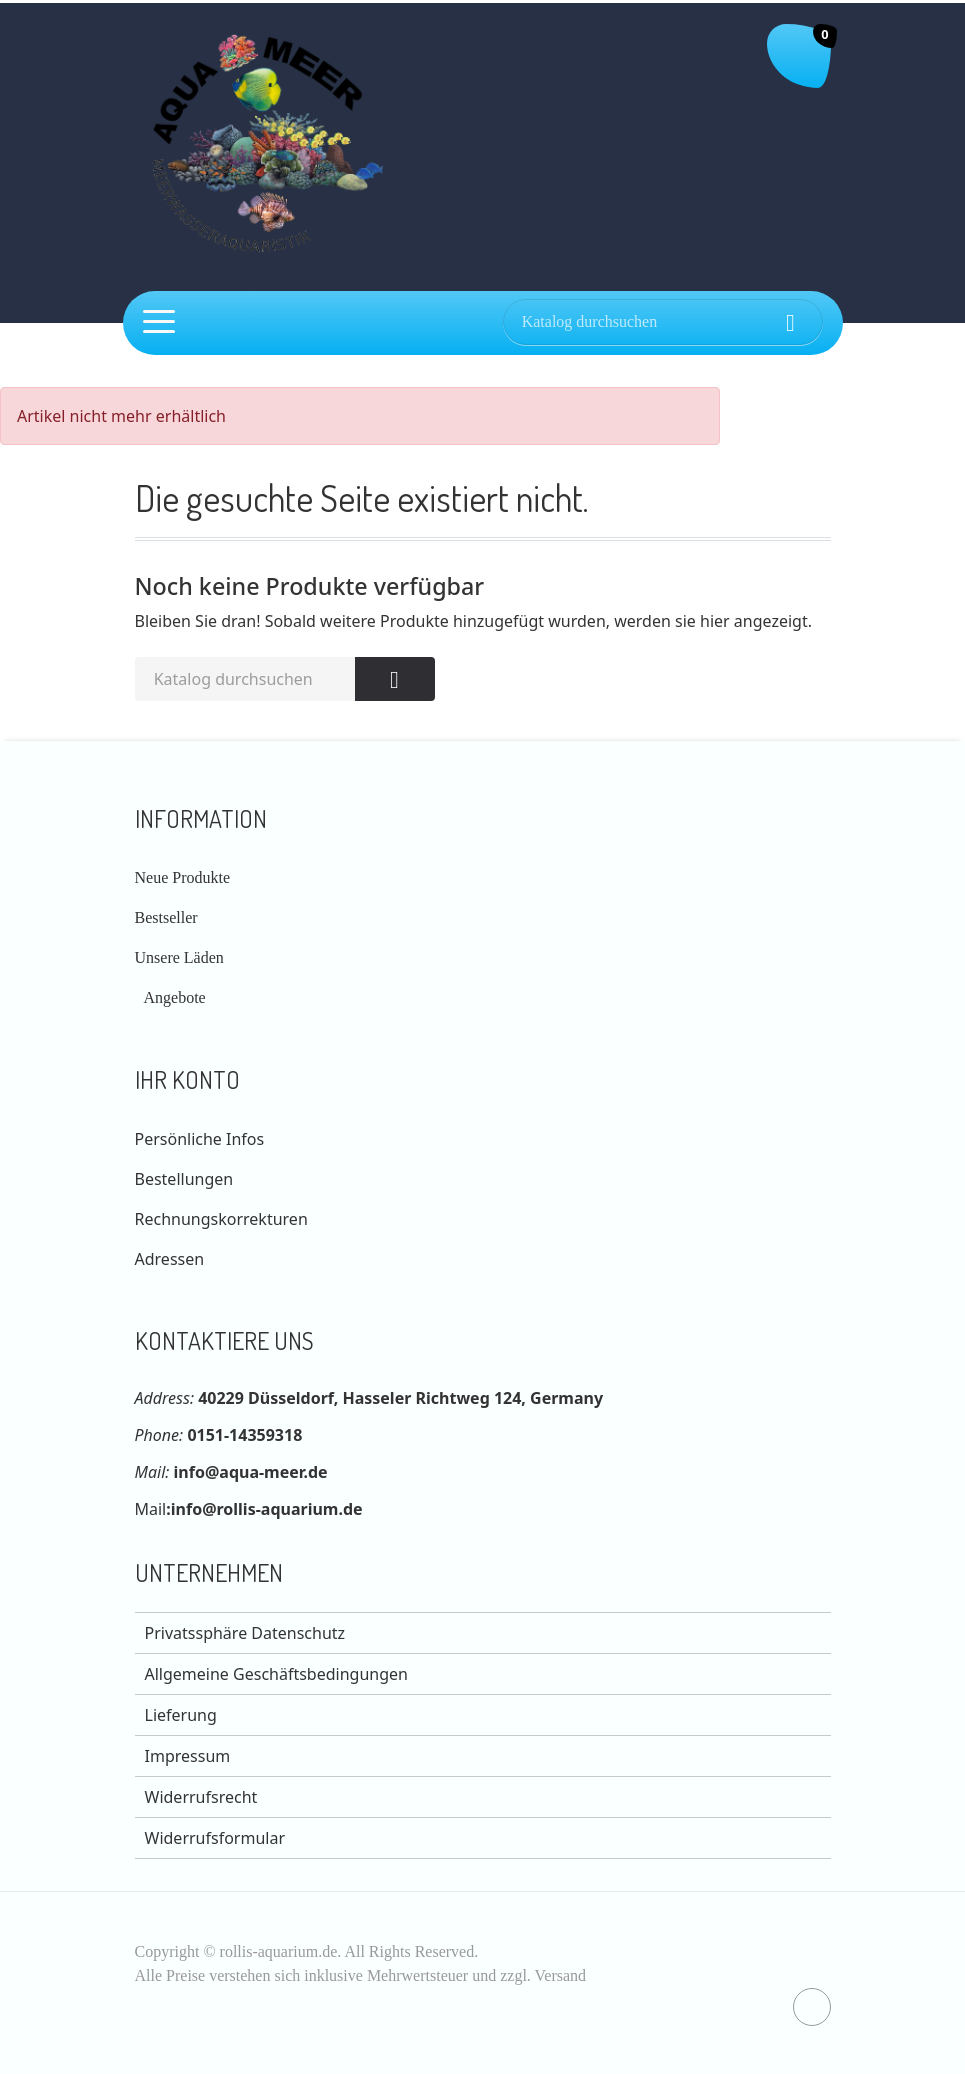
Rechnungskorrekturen (221, 1219)
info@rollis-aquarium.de (267, 1509)
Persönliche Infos (200, 1139)
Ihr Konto (187, 1079)
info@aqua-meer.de (251, 1472)
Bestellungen (184, 1179)
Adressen (170, 1259)
